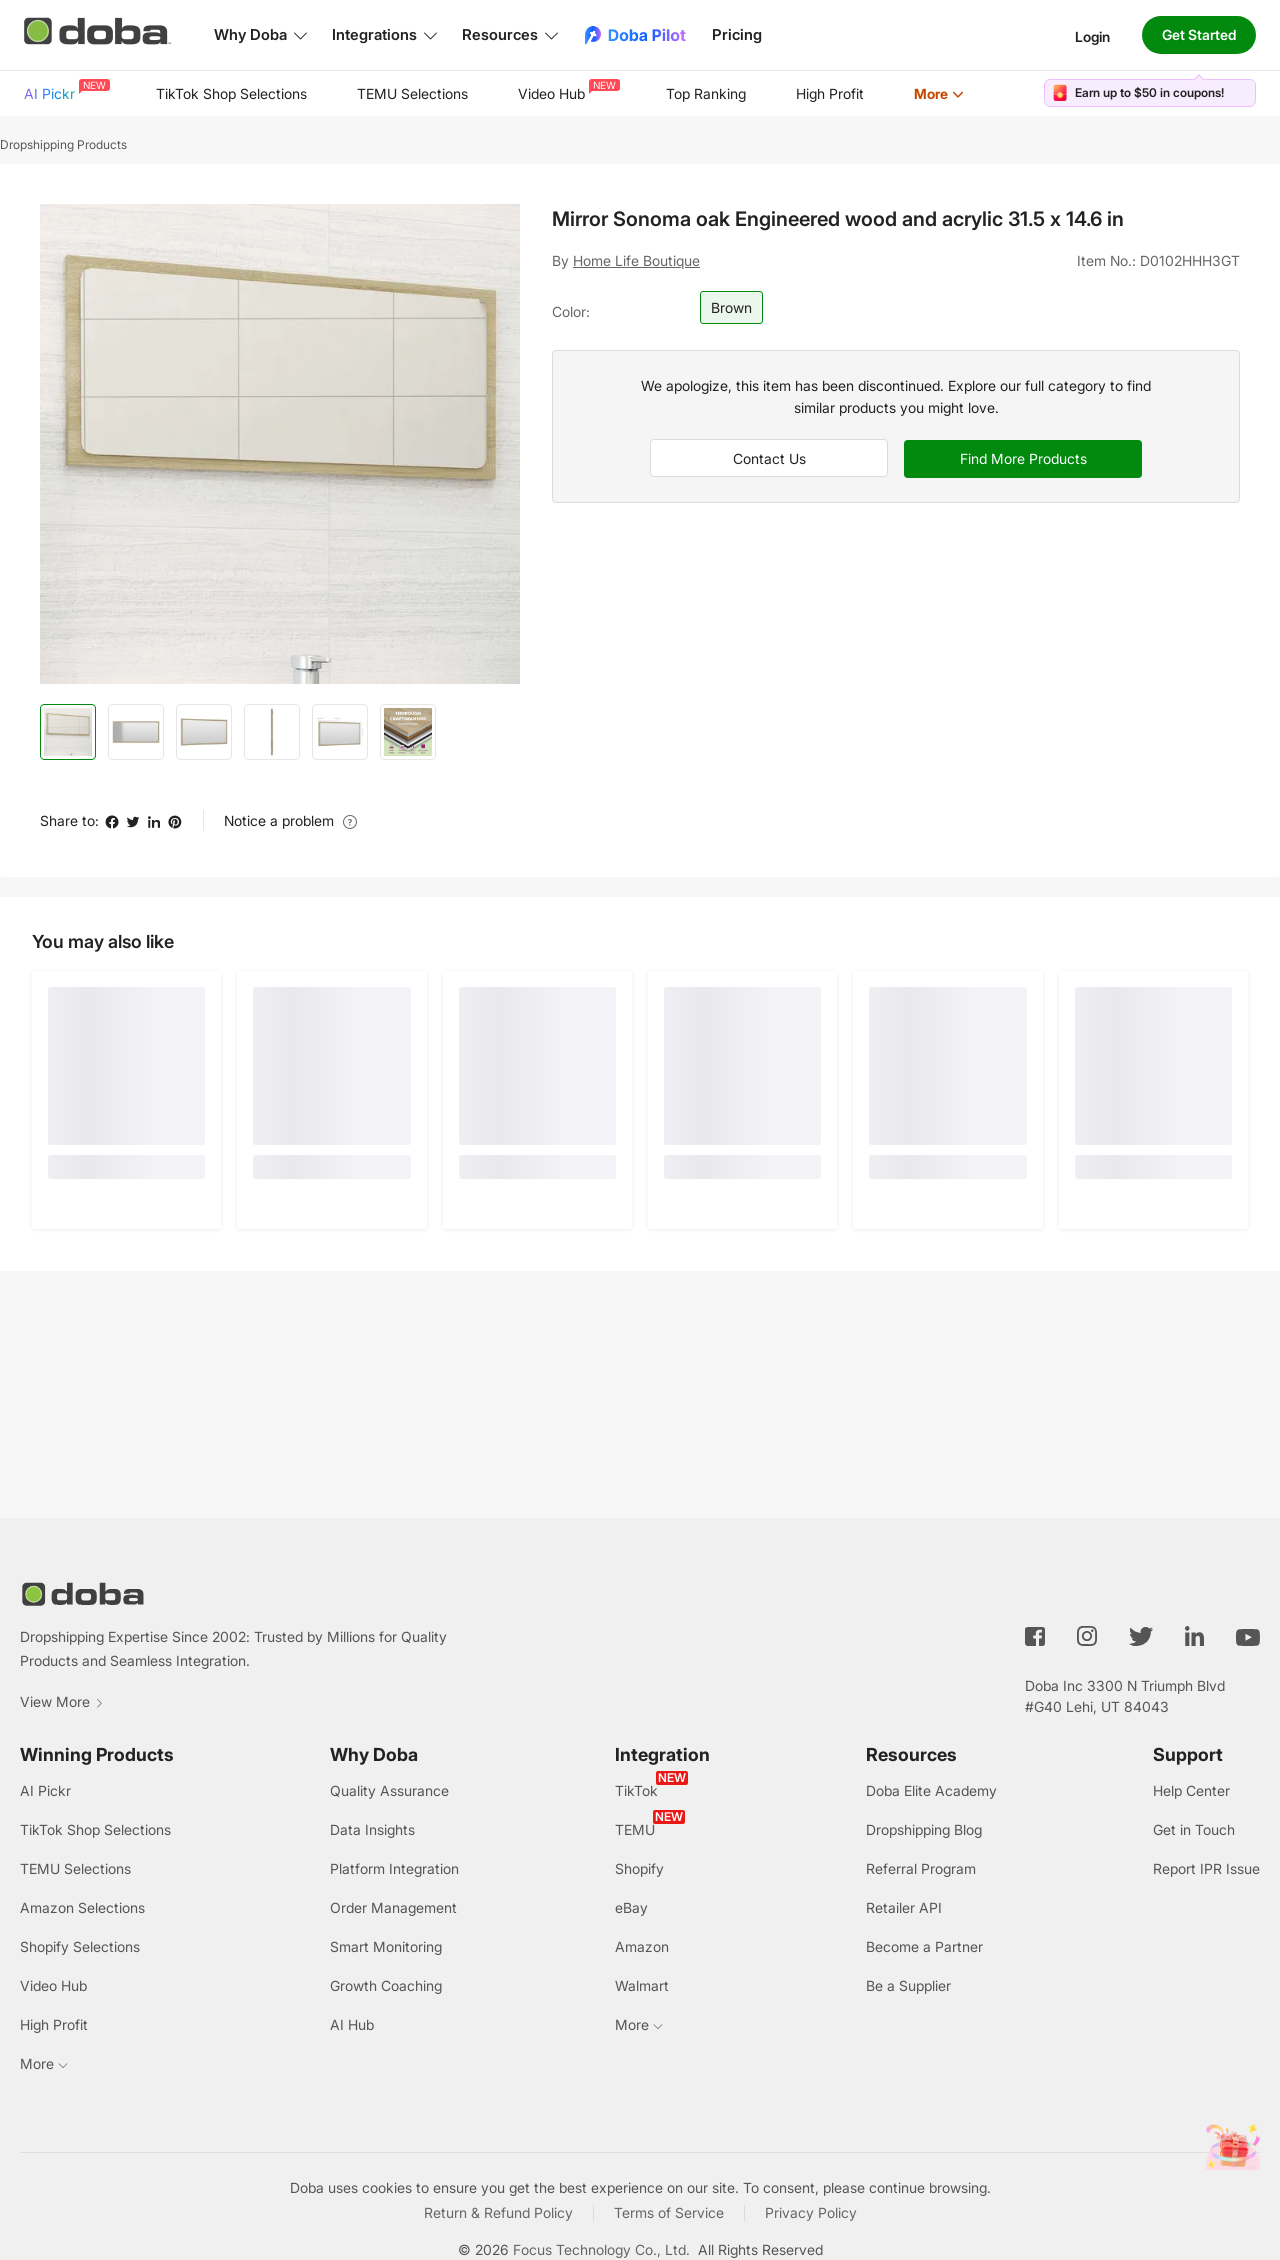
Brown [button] (731, 307)
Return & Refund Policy (498, 2212)
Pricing (737, 34)
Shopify (639, 1868)
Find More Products (1023, 458)
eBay (631, 1907)
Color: (571, 311)
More (939, 93)
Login (1092, 35)
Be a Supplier (908, 1985)
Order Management (393, 1907)
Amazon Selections (82, 1907)
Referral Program (921, 1868)
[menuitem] (65, 94)
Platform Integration (394, 1868)
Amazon (642, 1946)
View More (62, 1701)
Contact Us (769, 458)
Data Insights (372, 1829)
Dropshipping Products (63, 144)
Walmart (642, 1985)
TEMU (635, 1829)
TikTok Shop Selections (231, 93)
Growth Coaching (386, 1985)
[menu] (519, 93)
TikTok (636, 1790)
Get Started (1199, 34)
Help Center (1191, 1790)
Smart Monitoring (386, 1946)
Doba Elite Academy (931, 1790)
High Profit (830, 93)
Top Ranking (706, 93)
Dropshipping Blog (924, 1829)
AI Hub (352, 2024)
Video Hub (567, 90)
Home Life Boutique (636, 260)
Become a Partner (924, 1946)
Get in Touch (1194, 1829)
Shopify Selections (80, 1946)
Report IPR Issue (1206, 1868)
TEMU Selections (412, 93)
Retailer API (904, 1907)
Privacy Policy (811, 2212)
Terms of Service (669, 2212)
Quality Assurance (389, 1790)
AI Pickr (65, 90)
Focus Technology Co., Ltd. (601, 2249)
